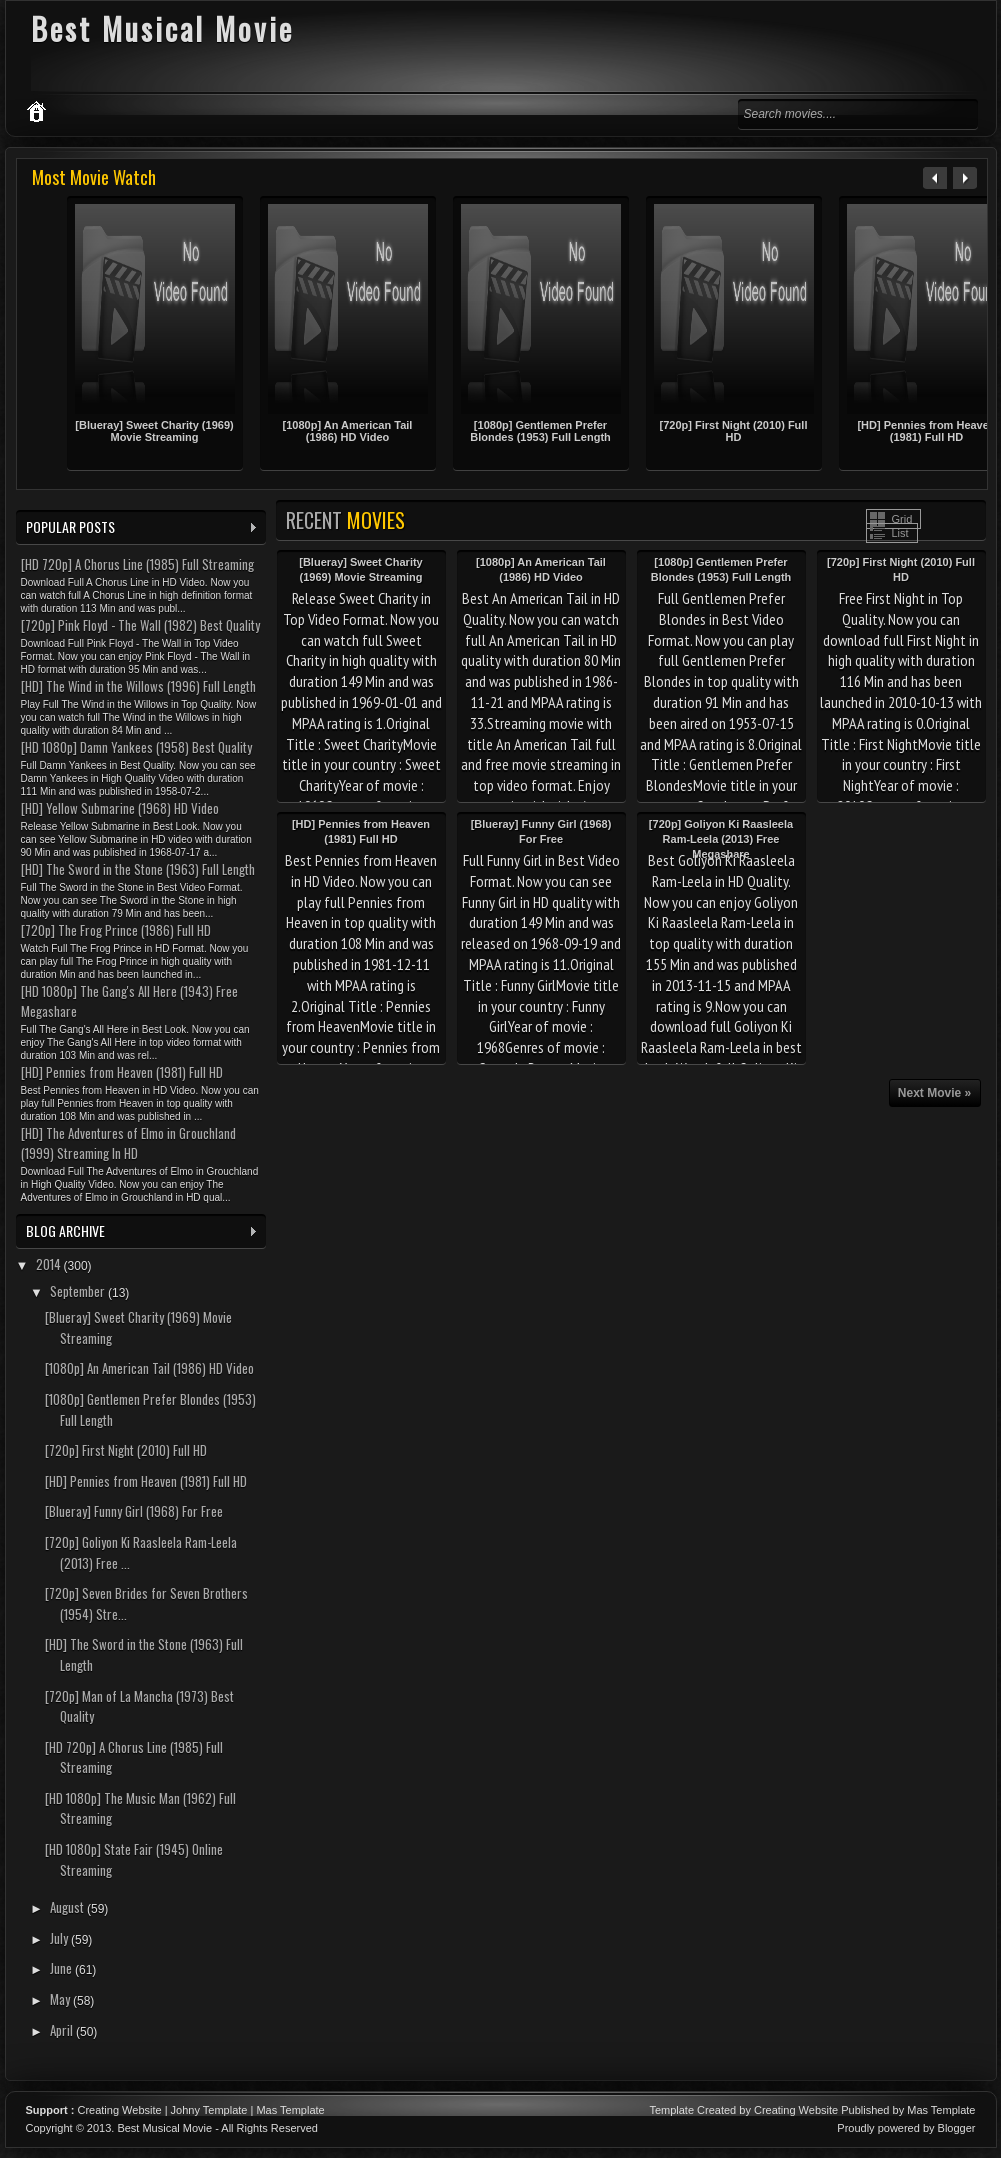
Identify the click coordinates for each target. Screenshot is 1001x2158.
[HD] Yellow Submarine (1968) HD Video (120, 808)
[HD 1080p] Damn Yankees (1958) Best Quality (136, 747)
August (68, 1907)
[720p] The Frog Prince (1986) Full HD (116, 930)
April (63, 2030)
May (61, 1999)
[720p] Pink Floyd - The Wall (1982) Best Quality (140, 625)
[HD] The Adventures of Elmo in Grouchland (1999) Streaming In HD (128, 1143)
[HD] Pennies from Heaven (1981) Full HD (122, 1072)
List (900, 533)
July (60, 1938)
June (62, 1968)
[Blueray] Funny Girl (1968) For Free (134, 1511)
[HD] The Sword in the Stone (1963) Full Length (138, 869)
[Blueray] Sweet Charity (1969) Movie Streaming (154, 431)
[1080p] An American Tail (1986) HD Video (348, 431)
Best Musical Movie (164, 2128)
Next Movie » (934, 1093)
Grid (902, 519)
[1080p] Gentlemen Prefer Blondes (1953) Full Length (540, 431)
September (79, 1291)
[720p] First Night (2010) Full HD (734, 431)
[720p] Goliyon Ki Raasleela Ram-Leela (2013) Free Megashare (721, 839)
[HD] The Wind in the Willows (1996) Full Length (138, 686)
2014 (50, 1264)
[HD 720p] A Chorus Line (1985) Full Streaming (137, 564)
